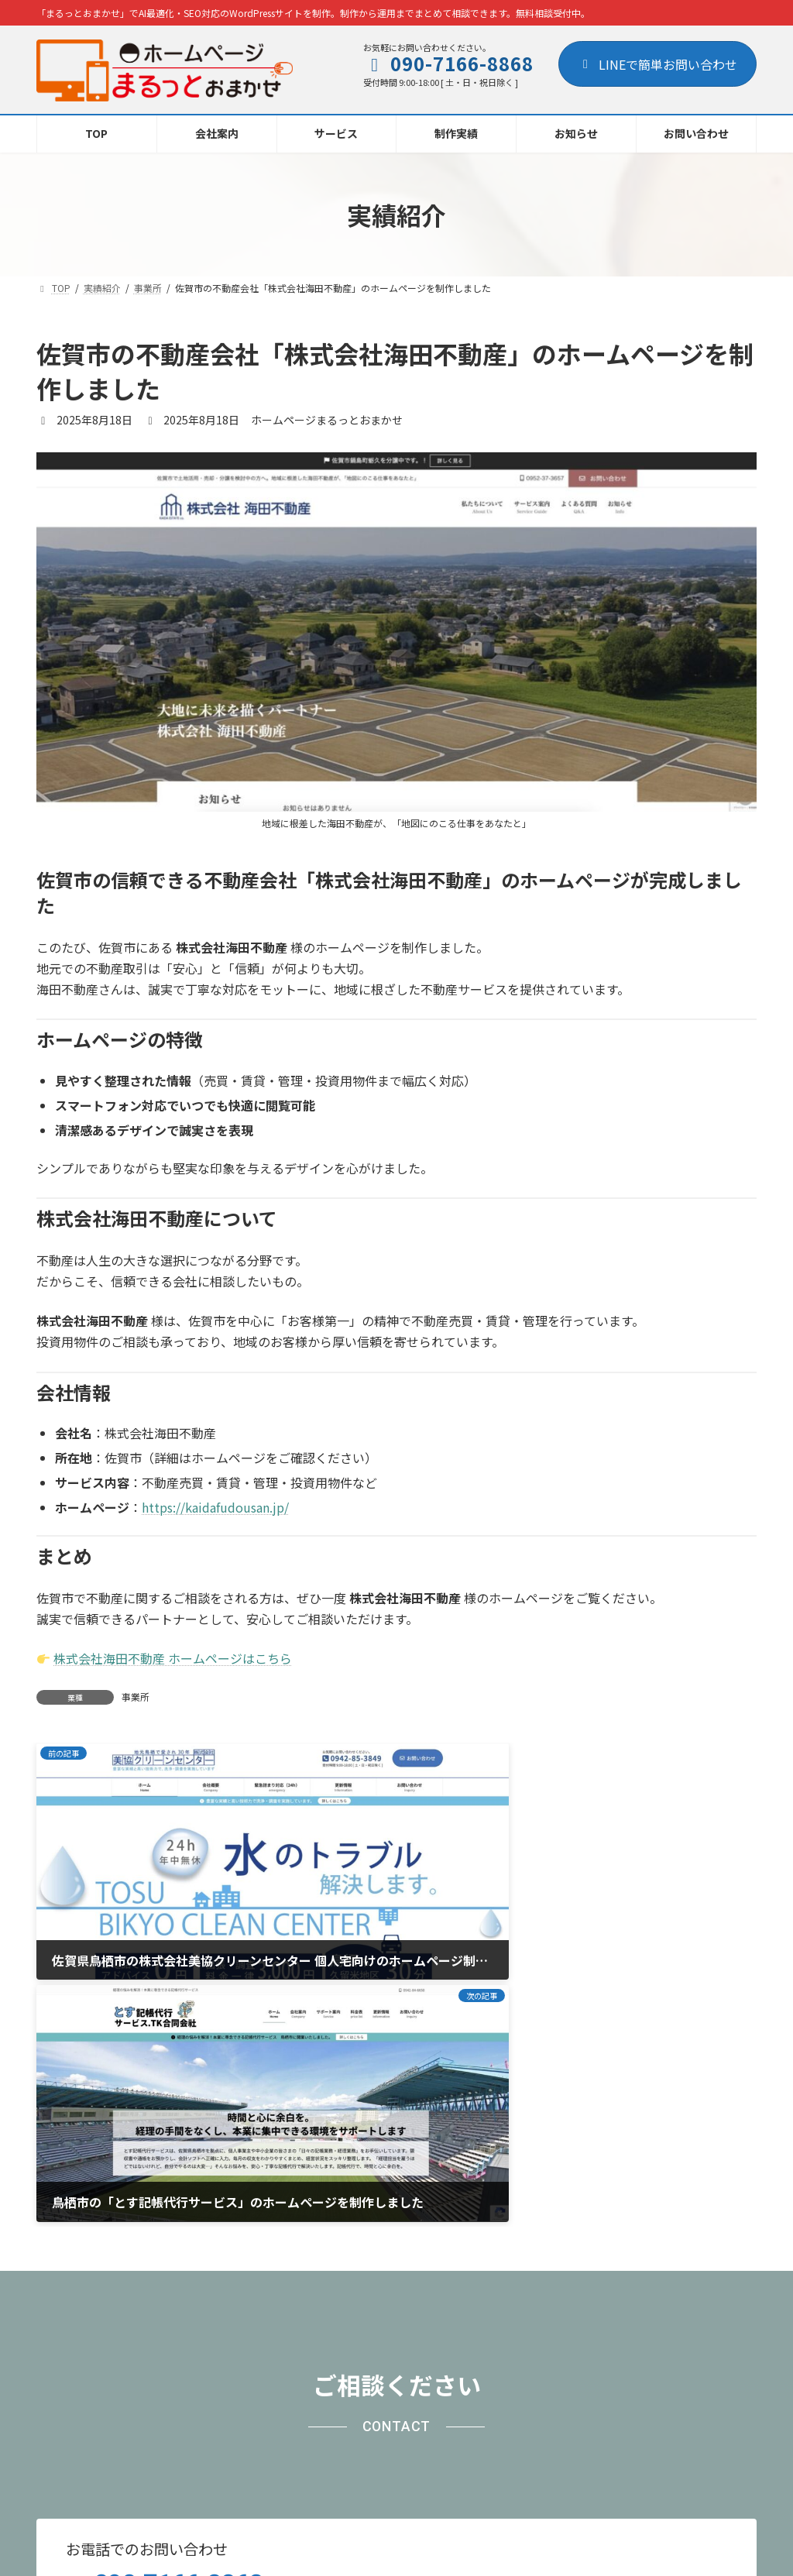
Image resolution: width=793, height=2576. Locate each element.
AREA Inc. (421, 2550)
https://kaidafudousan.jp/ (215, 1507)
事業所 (135, 1696)
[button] (620, 2300)
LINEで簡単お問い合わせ (657, 64)
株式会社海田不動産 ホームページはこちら (172, 1658)
